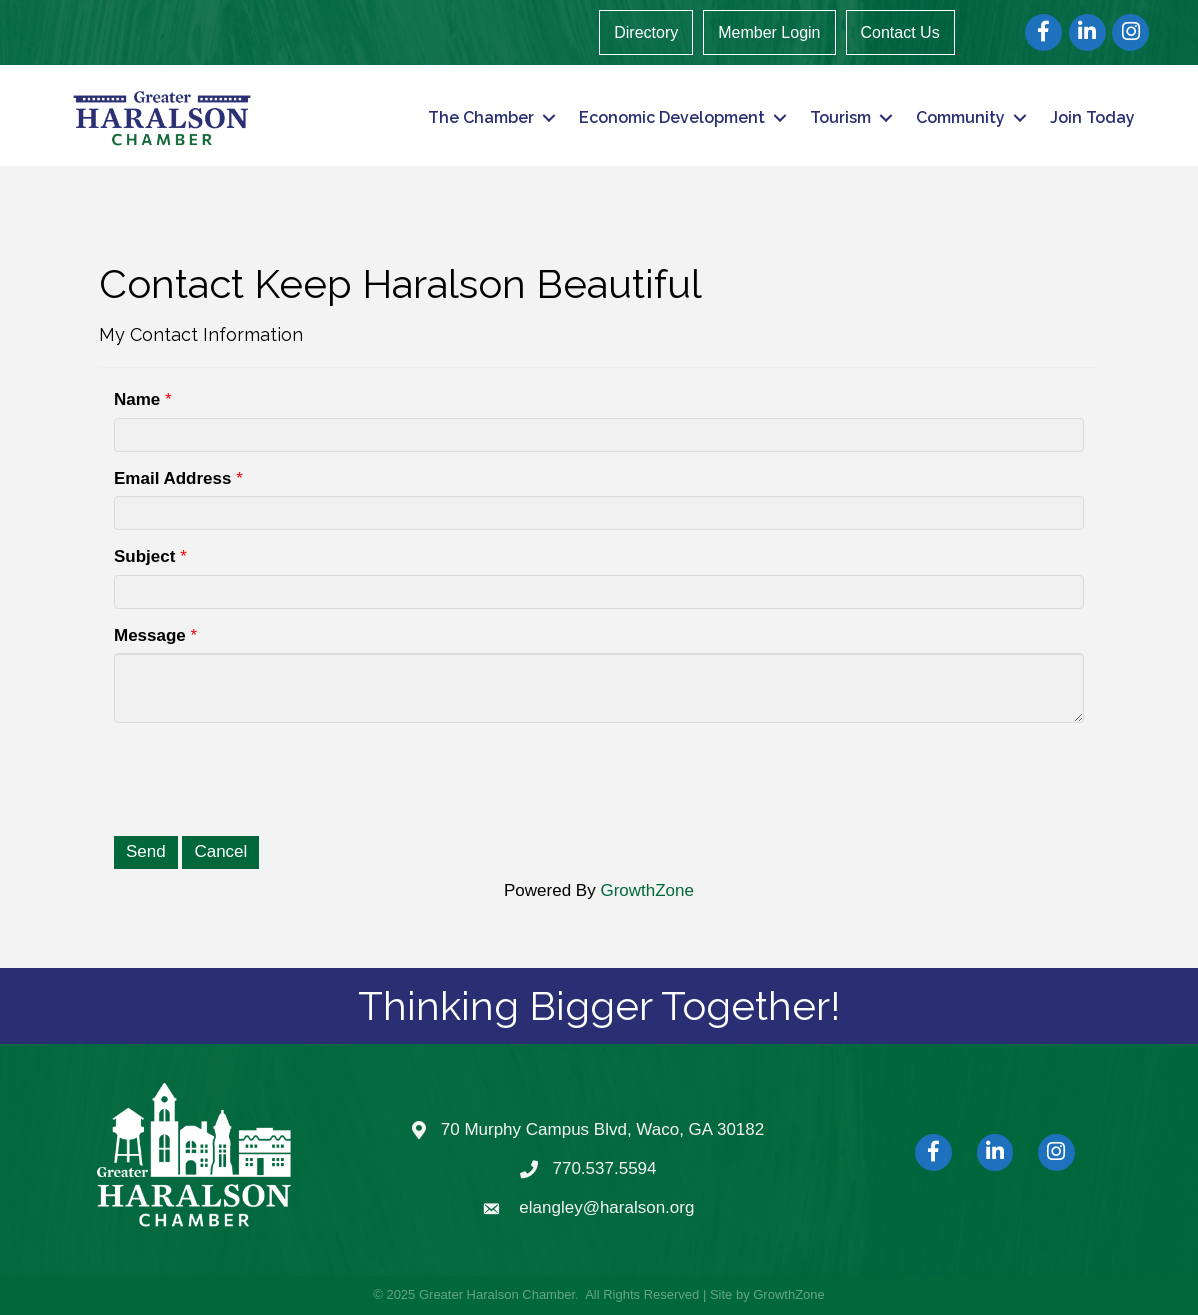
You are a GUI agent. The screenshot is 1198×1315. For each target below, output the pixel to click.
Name (137, 399)
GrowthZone (647, 890)
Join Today (1092, 117)
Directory (646, 32)
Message (150, 635)
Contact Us (900, 32)
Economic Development (672, 117)
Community (960, 117)
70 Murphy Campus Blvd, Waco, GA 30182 (602, 1129)
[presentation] (266, 777)
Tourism (840, 117)
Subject (144, 556)
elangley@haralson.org (606, 1207)
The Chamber (481, 117)
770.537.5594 (605, 1168)
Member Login (769, 32)
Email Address (172, 478)
